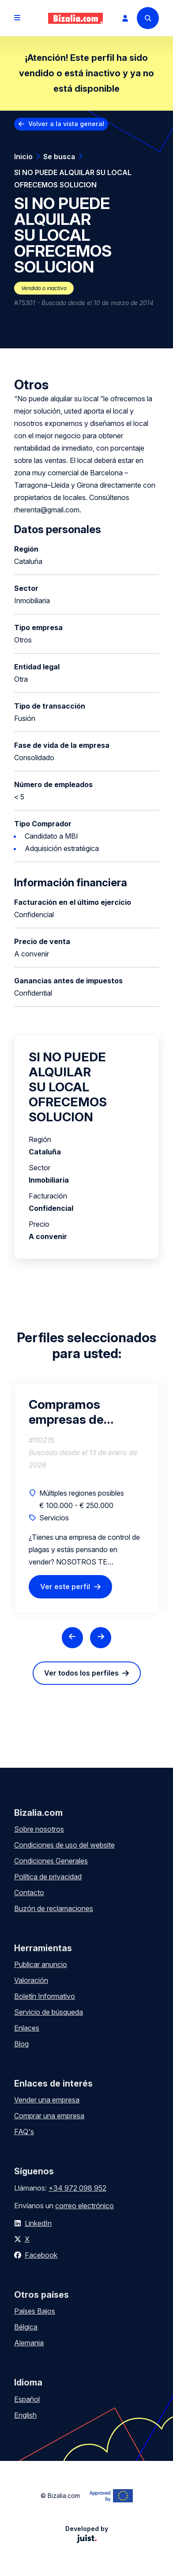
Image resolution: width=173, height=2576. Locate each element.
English (25, 2415)
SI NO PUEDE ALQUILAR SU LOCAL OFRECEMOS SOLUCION (73, 178)
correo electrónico (84, 2205)
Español (27, 2399)
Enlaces (26, 2027)
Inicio (23, 156)
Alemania (29, 2342)
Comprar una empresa (49, 2115)
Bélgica (26, 2326)
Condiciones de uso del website (64, 1845)
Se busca (59, 156)
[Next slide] (100, 1637)
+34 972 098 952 (77, 2188)
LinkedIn (38, 2223)
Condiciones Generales (51, 1860)
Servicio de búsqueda (48, 2012)
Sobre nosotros (39, 1829)
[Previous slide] (72, 1637)
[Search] (148, 18)
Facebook (41, 2255)
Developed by (86, 2534)
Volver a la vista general (66, 123)
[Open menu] (17, 18)
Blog (21, 2043)
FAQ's (24, 2131)
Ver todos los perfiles (81, 1673)
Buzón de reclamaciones (53, 1908)
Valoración (31, 1980)
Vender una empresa (46, 2099)
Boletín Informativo (44, 1996)
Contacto (29, 1892)
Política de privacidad (48, 1876)
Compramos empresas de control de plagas (66, 1412)
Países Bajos (34, 2311)
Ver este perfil (65, 1586)
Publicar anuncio (40, 1964)
